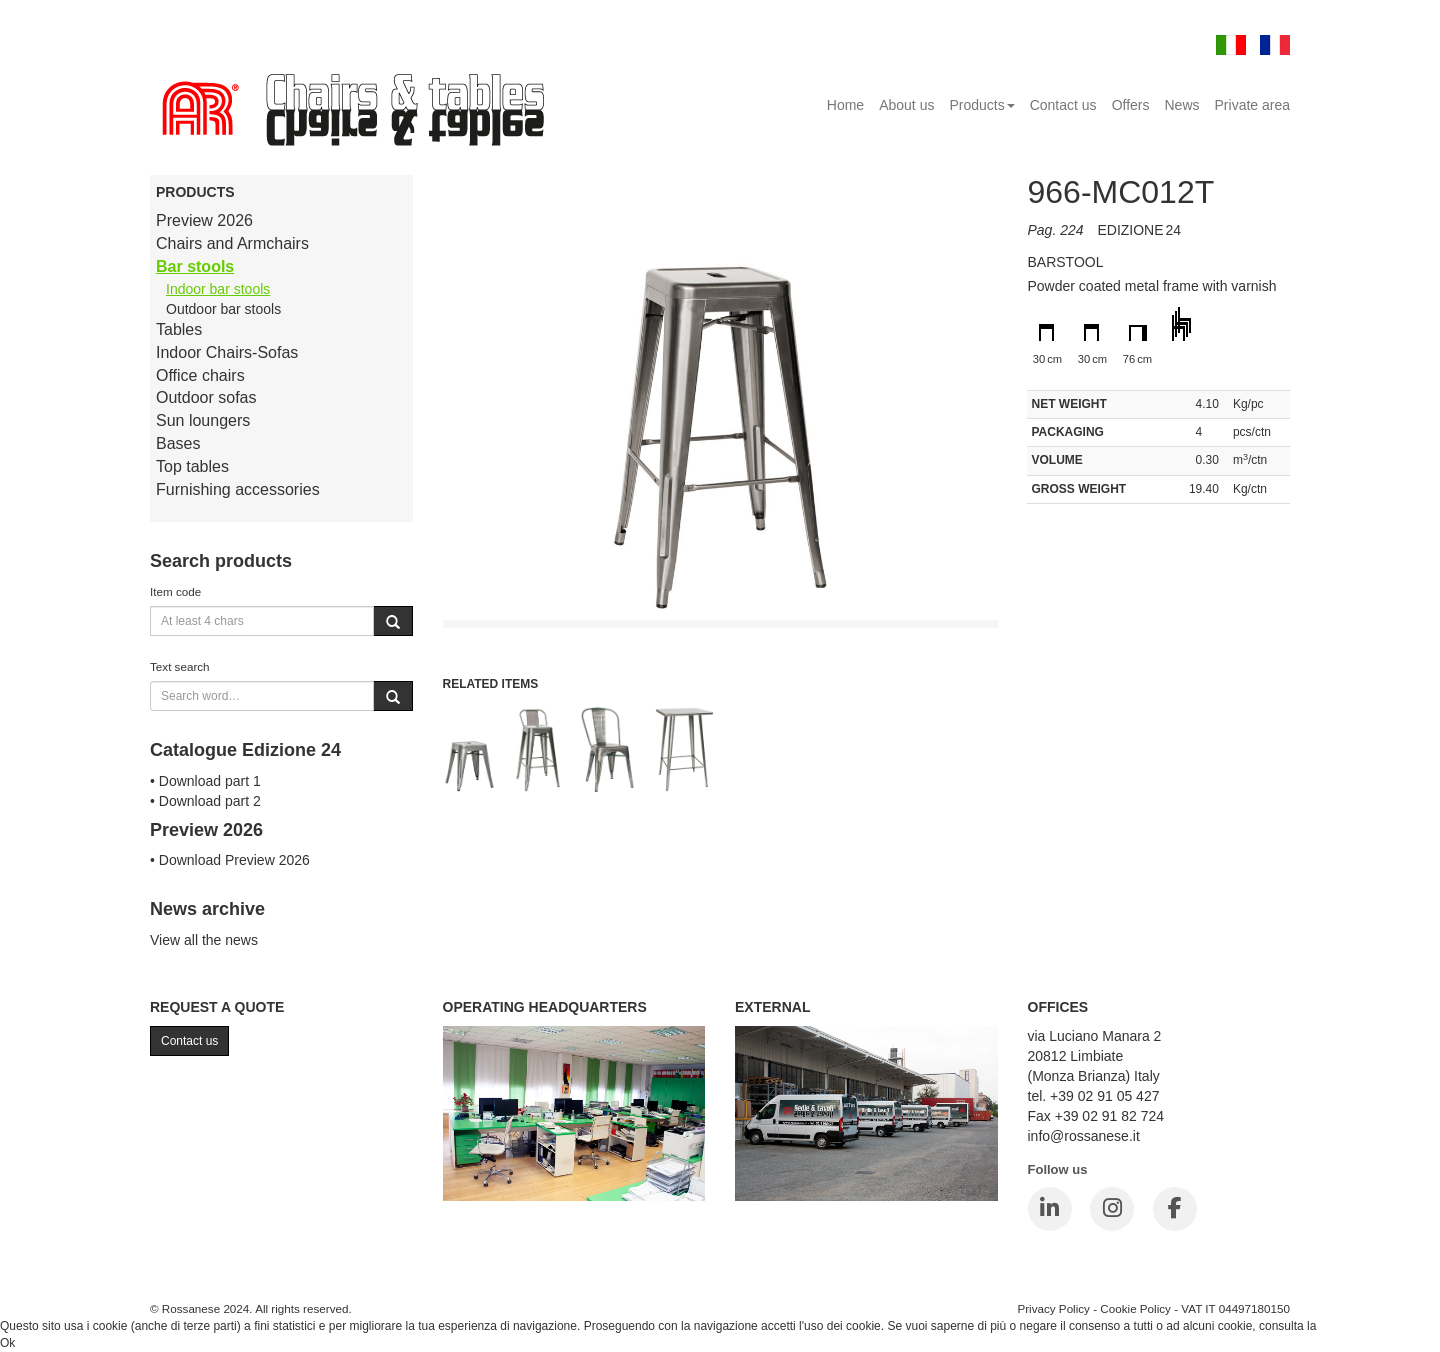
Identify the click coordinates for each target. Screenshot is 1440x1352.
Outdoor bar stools (223, 309)
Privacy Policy (1053, 1308)
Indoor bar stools (218, 289)
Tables (179, 329)
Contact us (1063, 105)
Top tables (192, 466)
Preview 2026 (204, 220)
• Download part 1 (205, 781)
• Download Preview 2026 (230, 860)
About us (906, 105)
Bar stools (195, 266)
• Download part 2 (205, 801)
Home (845, 105)
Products (981, 105)
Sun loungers (203, 420)
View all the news (204, 940)
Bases (178, 443)
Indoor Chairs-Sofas (227, 352)
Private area (1252, 105)
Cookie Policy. (1357, 1326)
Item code (175, 591)
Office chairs (200, 375)
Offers (1131, 105)
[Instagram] (1112, 1209)
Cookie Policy (1135, 1308)
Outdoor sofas (206, 397)
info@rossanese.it (1084, 1136)
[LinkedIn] (1050, 1209)
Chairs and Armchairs (232, 243)
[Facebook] (1175, 1209)
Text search (180, 666)
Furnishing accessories (238, 489)
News (1182, 105)
